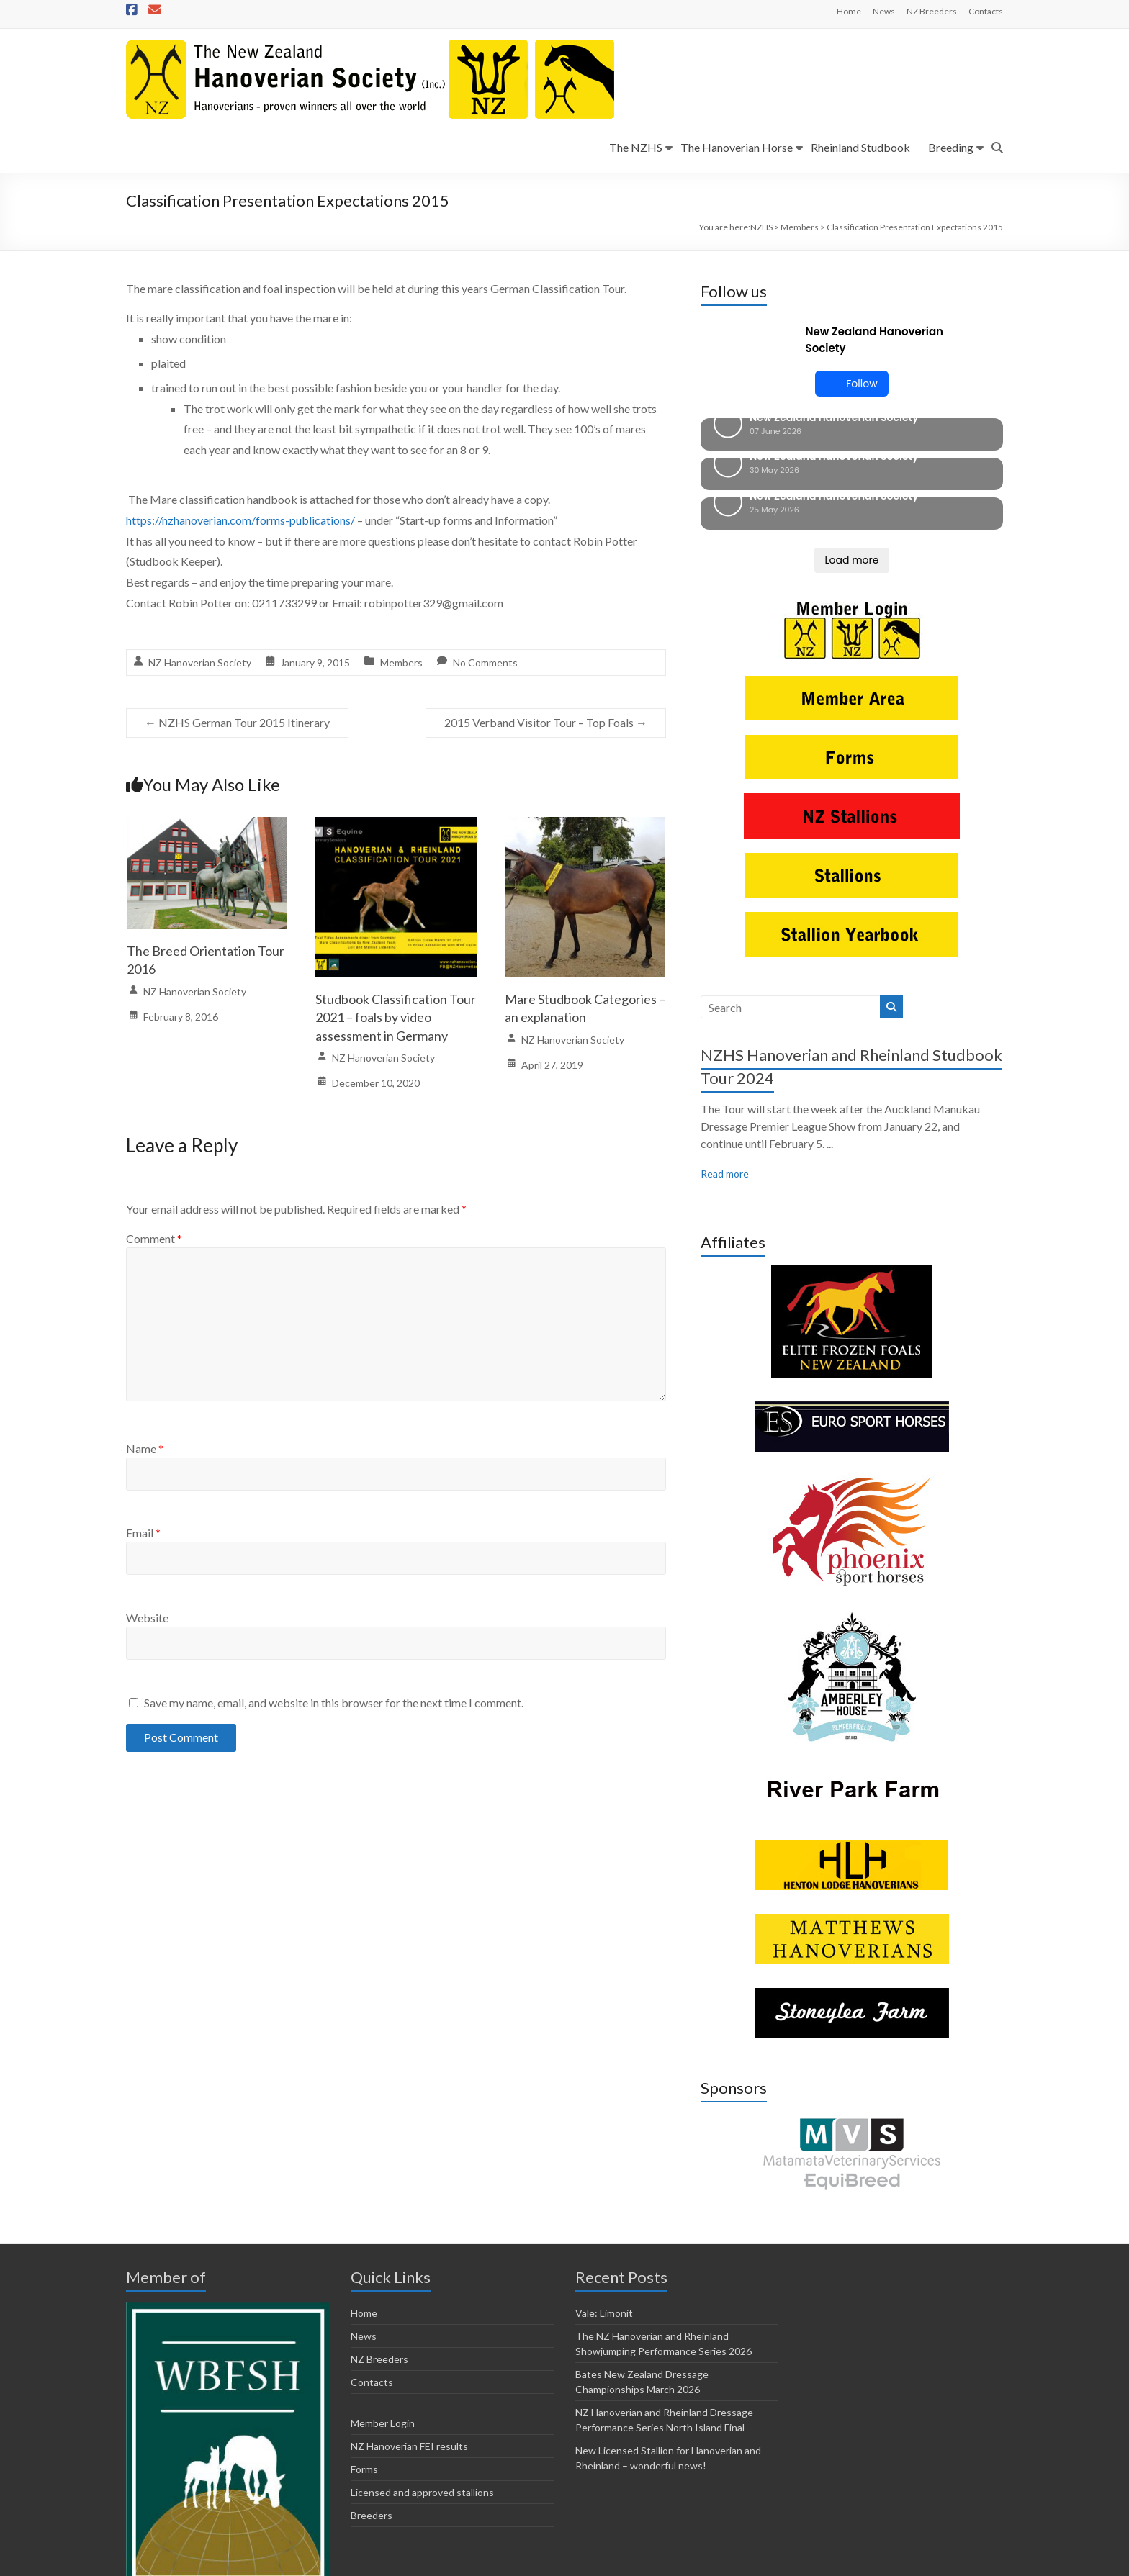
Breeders (371, 2419)
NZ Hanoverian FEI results (409, 2350)
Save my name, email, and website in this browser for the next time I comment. (333, 1702)
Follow (851, 384)
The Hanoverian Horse (736, 147)
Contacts (985, 11)
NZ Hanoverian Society (199, 662)
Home (849, 11)
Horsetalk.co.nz (402, 2562)
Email (143, 1533)
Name (144, 1448)
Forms (364, 2373)
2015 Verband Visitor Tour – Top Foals (545, 722)
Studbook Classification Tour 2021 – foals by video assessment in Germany (395, 1017)
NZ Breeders (932, 11)
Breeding (950, 147)
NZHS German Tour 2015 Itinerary (237, 722)
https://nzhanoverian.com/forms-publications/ (240, 520)
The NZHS (635, 147)
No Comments (485, 662)
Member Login (383, 2326)
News (884, 11)
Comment (154, 1238)
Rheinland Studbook (860, 147)
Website (147, 1617)
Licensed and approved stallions (422, 2396)
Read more (725, 1077)
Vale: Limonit (604, 2216)
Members (401, 662)
